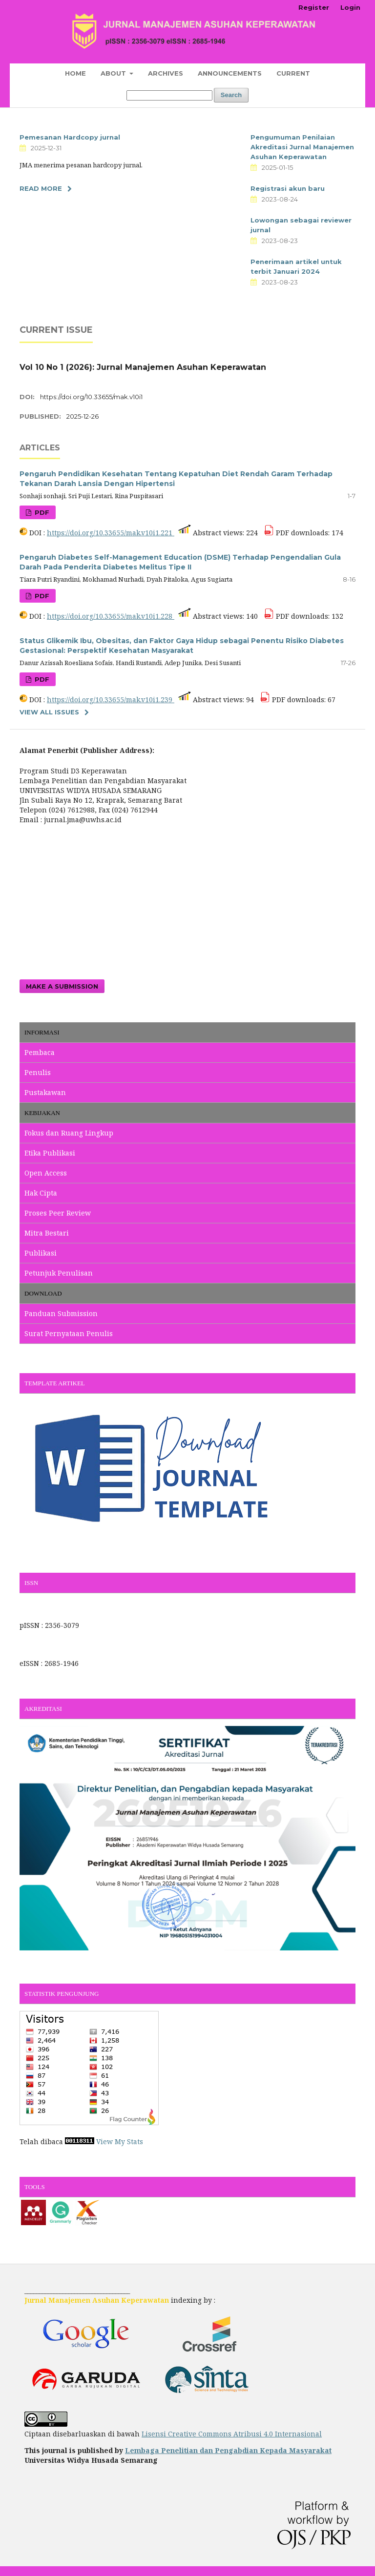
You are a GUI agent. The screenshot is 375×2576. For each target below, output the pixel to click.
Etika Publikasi (49, 1152)
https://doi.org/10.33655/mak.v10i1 (91, 397)
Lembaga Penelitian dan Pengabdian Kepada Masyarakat (228, 2450)
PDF (41, 512)
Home (75, 73)
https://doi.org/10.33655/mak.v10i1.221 (110, 532)
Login (350, 7)
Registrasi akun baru (287, 188)
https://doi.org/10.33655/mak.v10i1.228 (110, 616)
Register (313, 7)
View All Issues (49, 712)
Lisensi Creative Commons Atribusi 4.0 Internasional (232, 2433)
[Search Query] (169, 95)
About (114, 73)
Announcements (230, 73)
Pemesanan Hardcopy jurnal (70, 137)
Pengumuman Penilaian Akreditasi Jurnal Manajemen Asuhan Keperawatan (302, 147)
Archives (165, 73)
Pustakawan (45, 1092)
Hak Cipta (40, 1192)
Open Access (45, 1172)
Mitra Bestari (46, 1232)
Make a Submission (62, 986)
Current (293, 73)
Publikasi (40, 1253)
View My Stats (119, 2141)
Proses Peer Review (57, 1212)
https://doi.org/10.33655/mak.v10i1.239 (110, 699)
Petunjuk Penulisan (58, 1273)
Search (231, 95)
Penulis (37, 1072)
